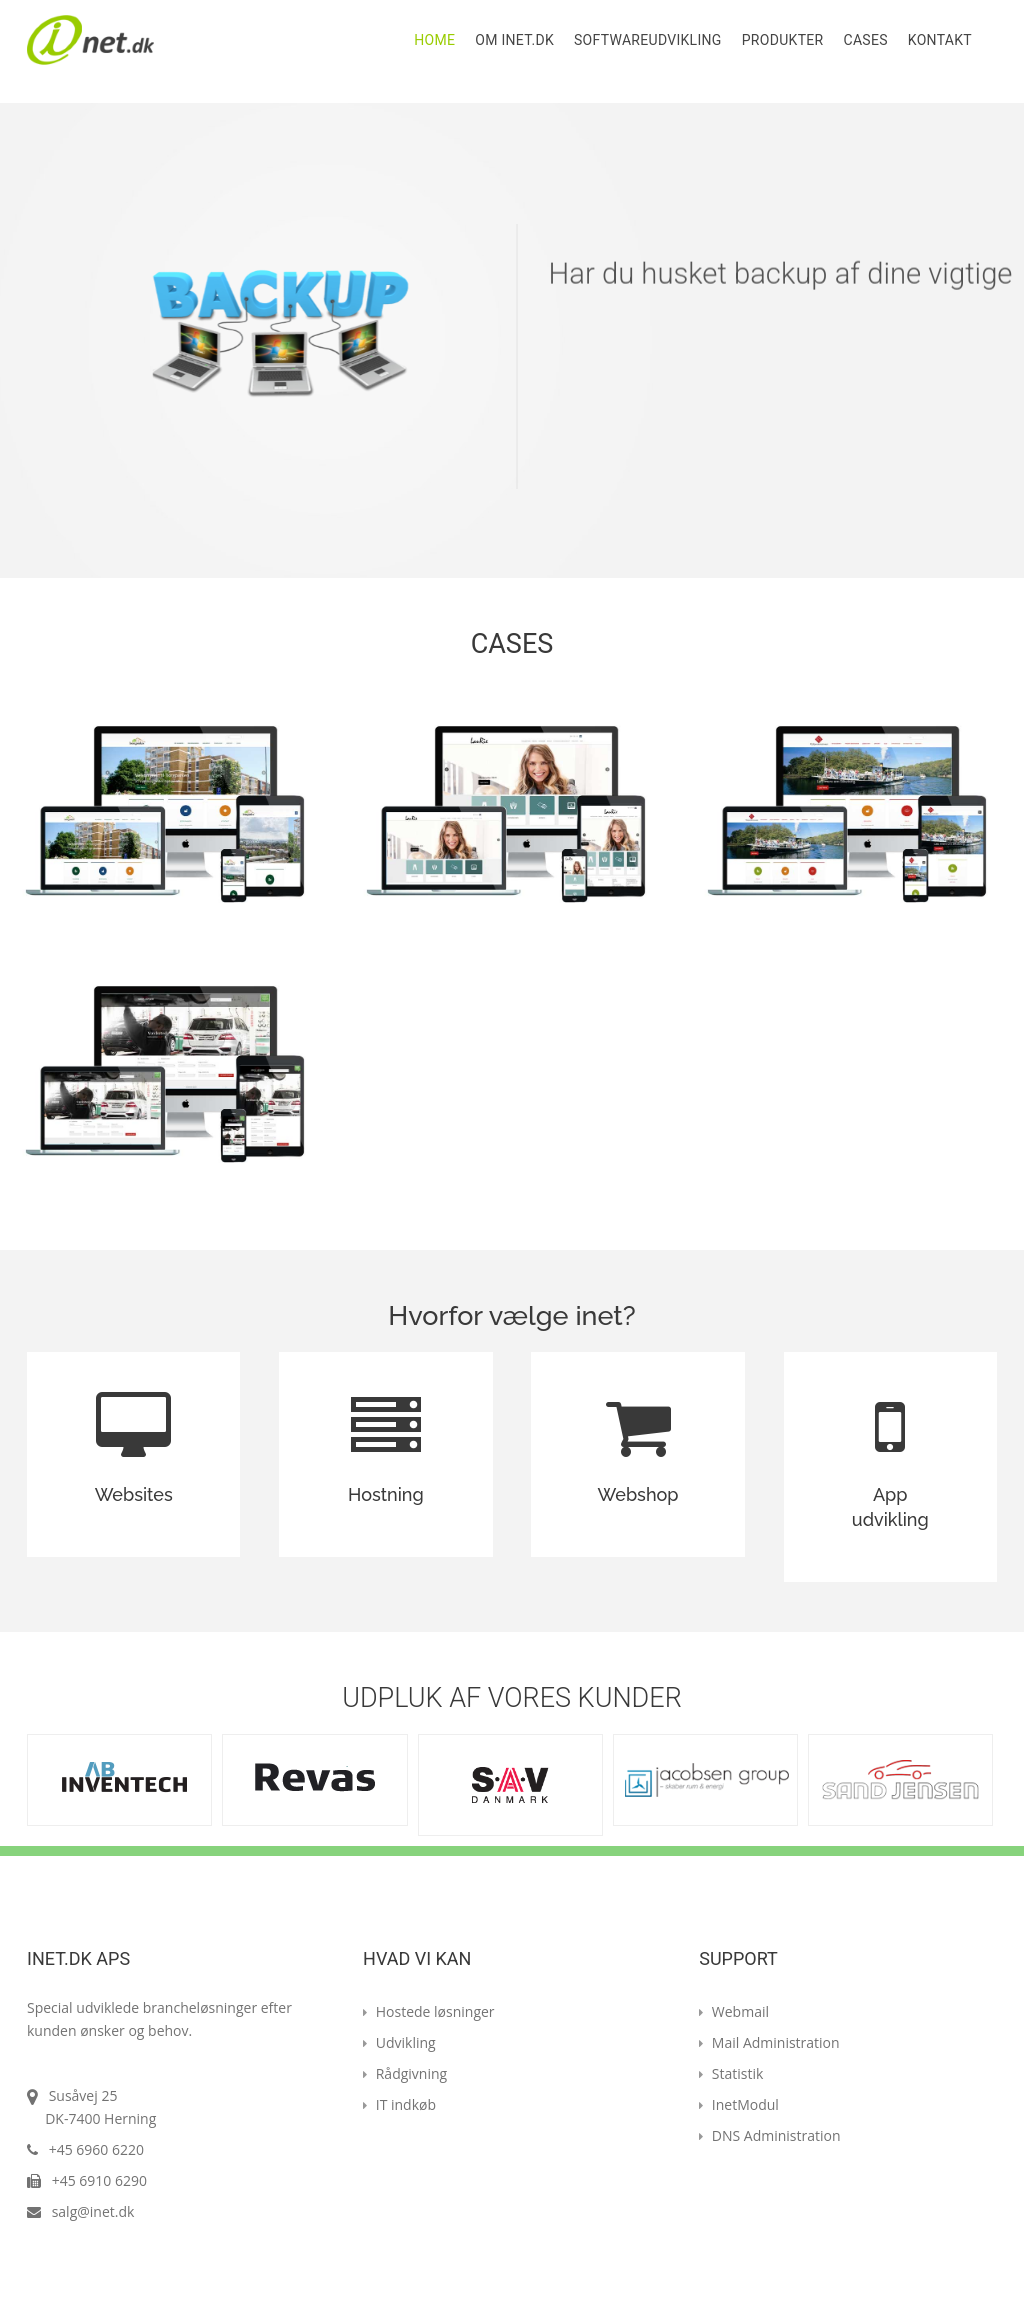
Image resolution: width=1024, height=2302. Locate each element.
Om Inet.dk (514, 40)
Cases (865, 40)
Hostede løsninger (429, 2011)
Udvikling (399, 2042)
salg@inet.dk (93, 2211)
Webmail (734, 2011)
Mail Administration (769, 2042)
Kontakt (940, 40)
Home (434, 40)
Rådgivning (405, 2073)
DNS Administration (769, 2135)
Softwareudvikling (648, 40)
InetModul (739, 2104)
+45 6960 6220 (94, 2149)
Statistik (731, 2073)
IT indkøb (399, 2104)
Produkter (783, 40)
